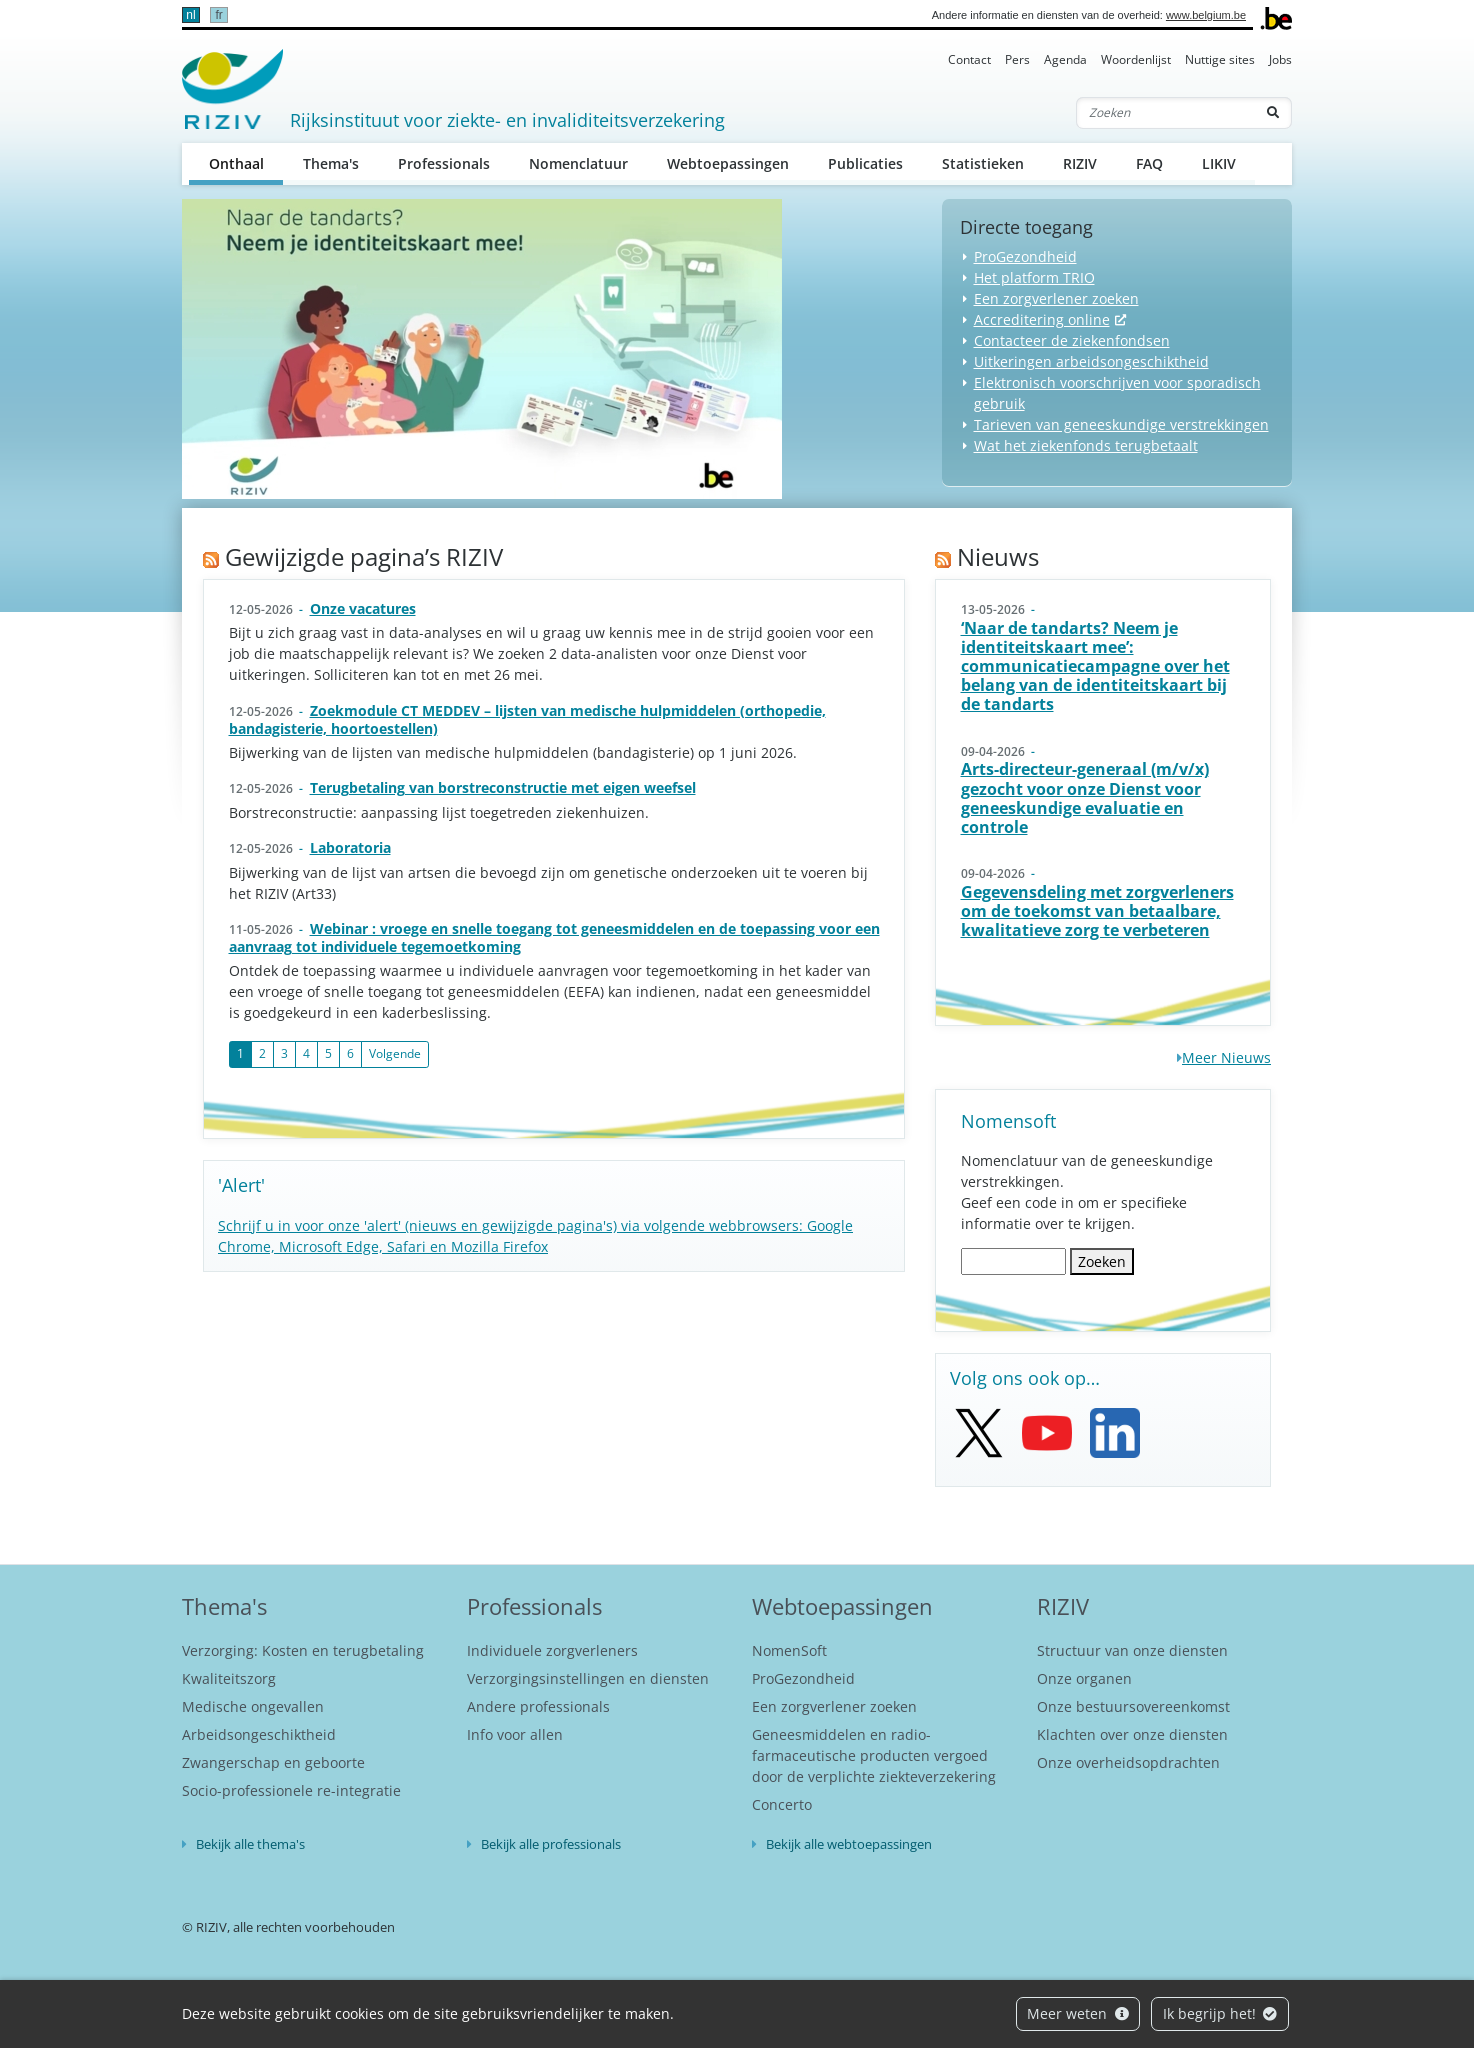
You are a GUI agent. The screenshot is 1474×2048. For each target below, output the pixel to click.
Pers (1017, 59)
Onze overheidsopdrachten (1128, 1762)
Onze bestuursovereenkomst (1133, 1706)
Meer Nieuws (1226, 1057)
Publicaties (865, 163)
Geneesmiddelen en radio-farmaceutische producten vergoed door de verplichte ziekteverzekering (874, 1755)
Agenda (1065, 59)
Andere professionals (538, 1706)
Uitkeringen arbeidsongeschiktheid (1091, 361)
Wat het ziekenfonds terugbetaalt (1086, 445)
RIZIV (1080, 163)
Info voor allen (515, 1734)
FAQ (1149, 163)
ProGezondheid (1025, 256)
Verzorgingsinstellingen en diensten (588, 1678)
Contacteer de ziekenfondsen (1072, 340)
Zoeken (1102, 1261)
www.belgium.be (1206, 15)
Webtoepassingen (728, 163)
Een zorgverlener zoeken (1056, 298)
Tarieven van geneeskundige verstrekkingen (1121, 424)
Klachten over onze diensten (1132, 1734)
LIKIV (1219, 163)
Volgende (395, 1053)
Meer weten (1078, 2013)
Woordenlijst (1136, 59)
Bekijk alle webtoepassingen (849, 1844)
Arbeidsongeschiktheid (259, 1734)
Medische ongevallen (253, 1706)
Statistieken (983, 163)
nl (190, 15)
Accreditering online (1042, 319)
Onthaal (246, 162)
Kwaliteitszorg (229, 1678)
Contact (969, 59)
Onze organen (1084, 1678)
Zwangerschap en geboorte (273, 1762)
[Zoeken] (1166, 113)
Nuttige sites (1220, 59)
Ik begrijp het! (1220, 2013)
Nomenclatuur (578, 163)
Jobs (1280, 59)
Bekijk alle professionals (551, 1844)
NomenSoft (789, 1650)
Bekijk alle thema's (250, 1844)
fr (218, 15)
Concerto (782, 1804)
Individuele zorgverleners (552, 1650)
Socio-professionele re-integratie (291, 1790)
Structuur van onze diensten (1132, 1650)
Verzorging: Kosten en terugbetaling (303, 1650)
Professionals (444, 163)
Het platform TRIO (1034, 277)
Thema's (331, 163)
